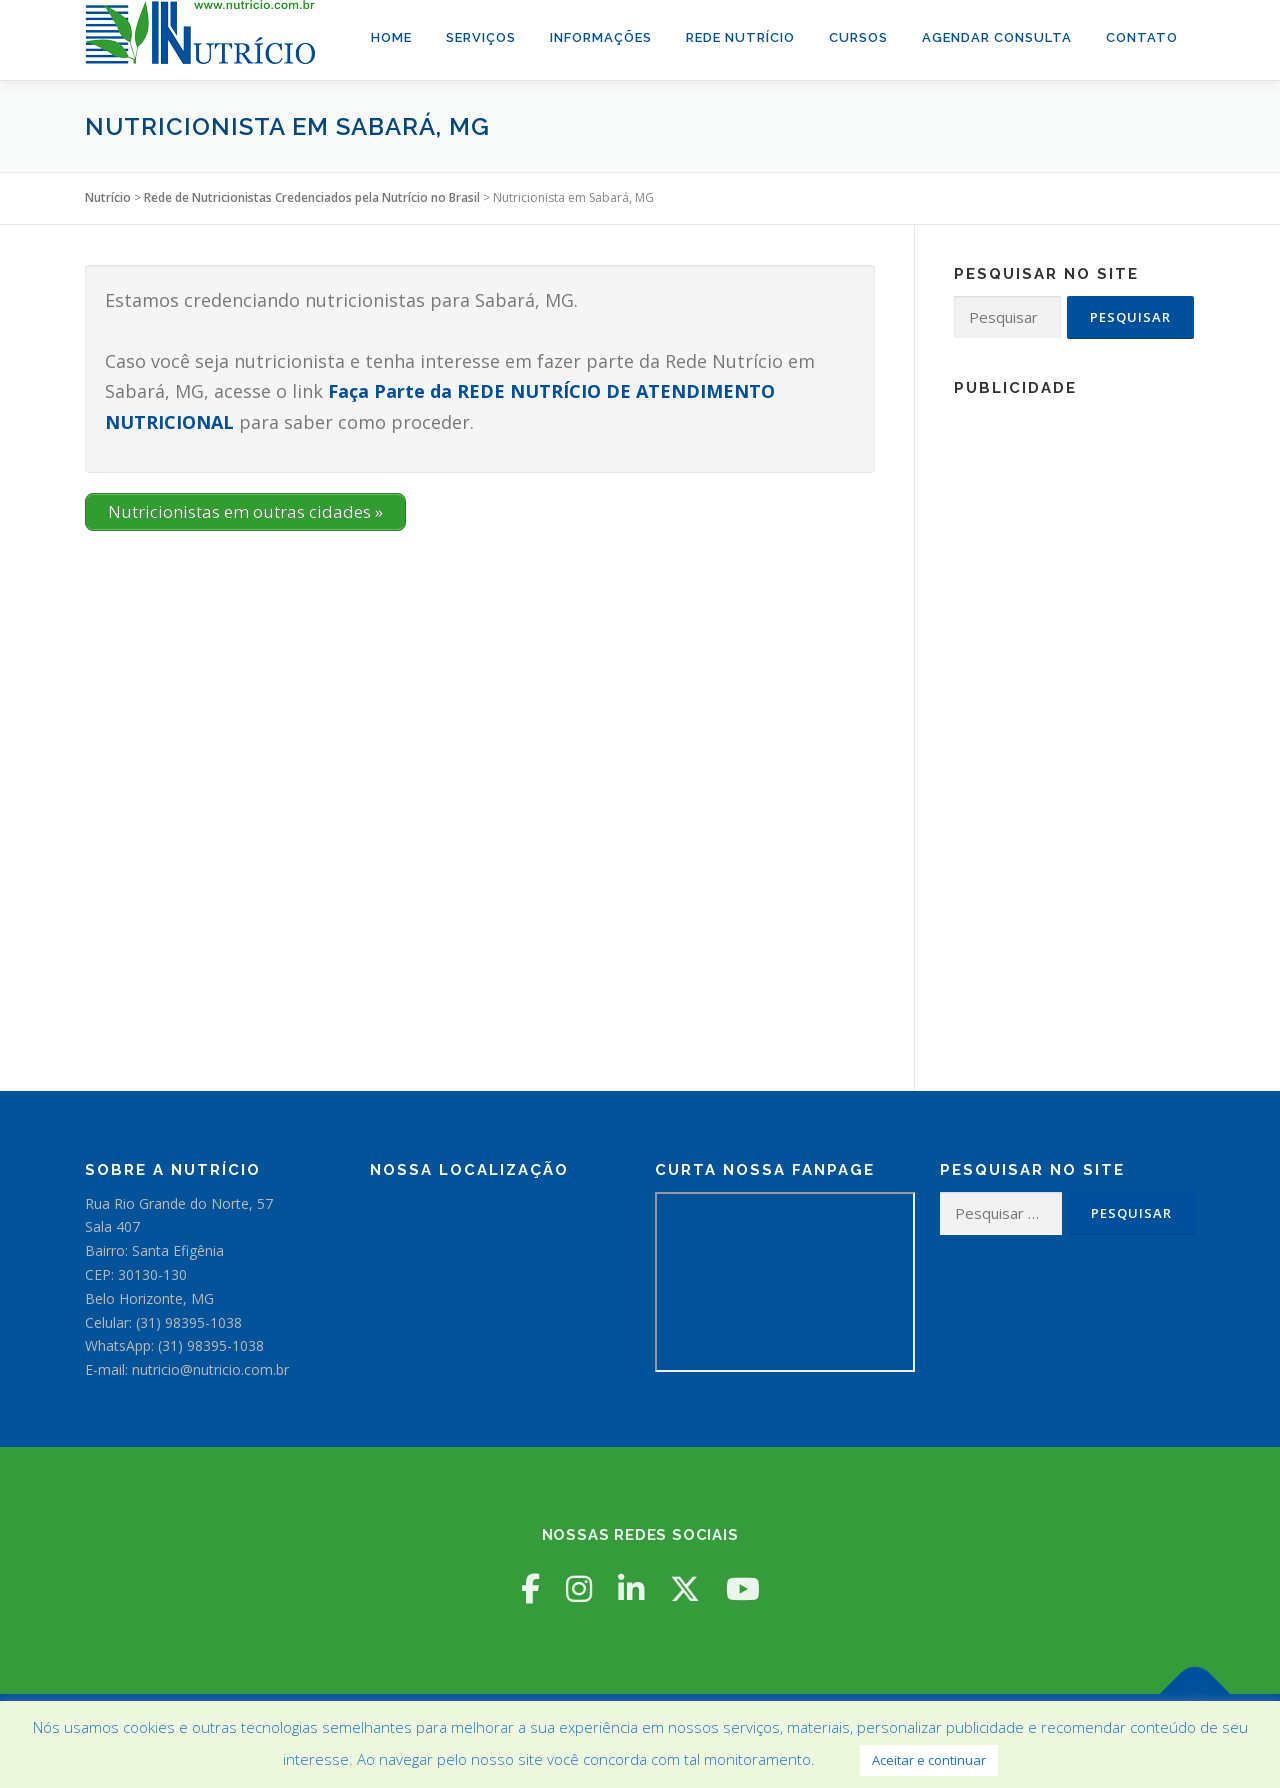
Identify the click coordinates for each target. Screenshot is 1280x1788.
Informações (601, 37)
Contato (1142, 37)
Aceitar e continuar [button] (929, 1760)
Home (391, 37)
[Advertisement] (1074, 710)
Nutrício (108, 197)
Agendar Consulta (997, 37)
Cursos (858, 37)
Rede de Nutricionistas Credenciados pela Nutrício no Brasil (312, 197)
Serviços (481, 37)
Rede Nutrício (740, 37)
